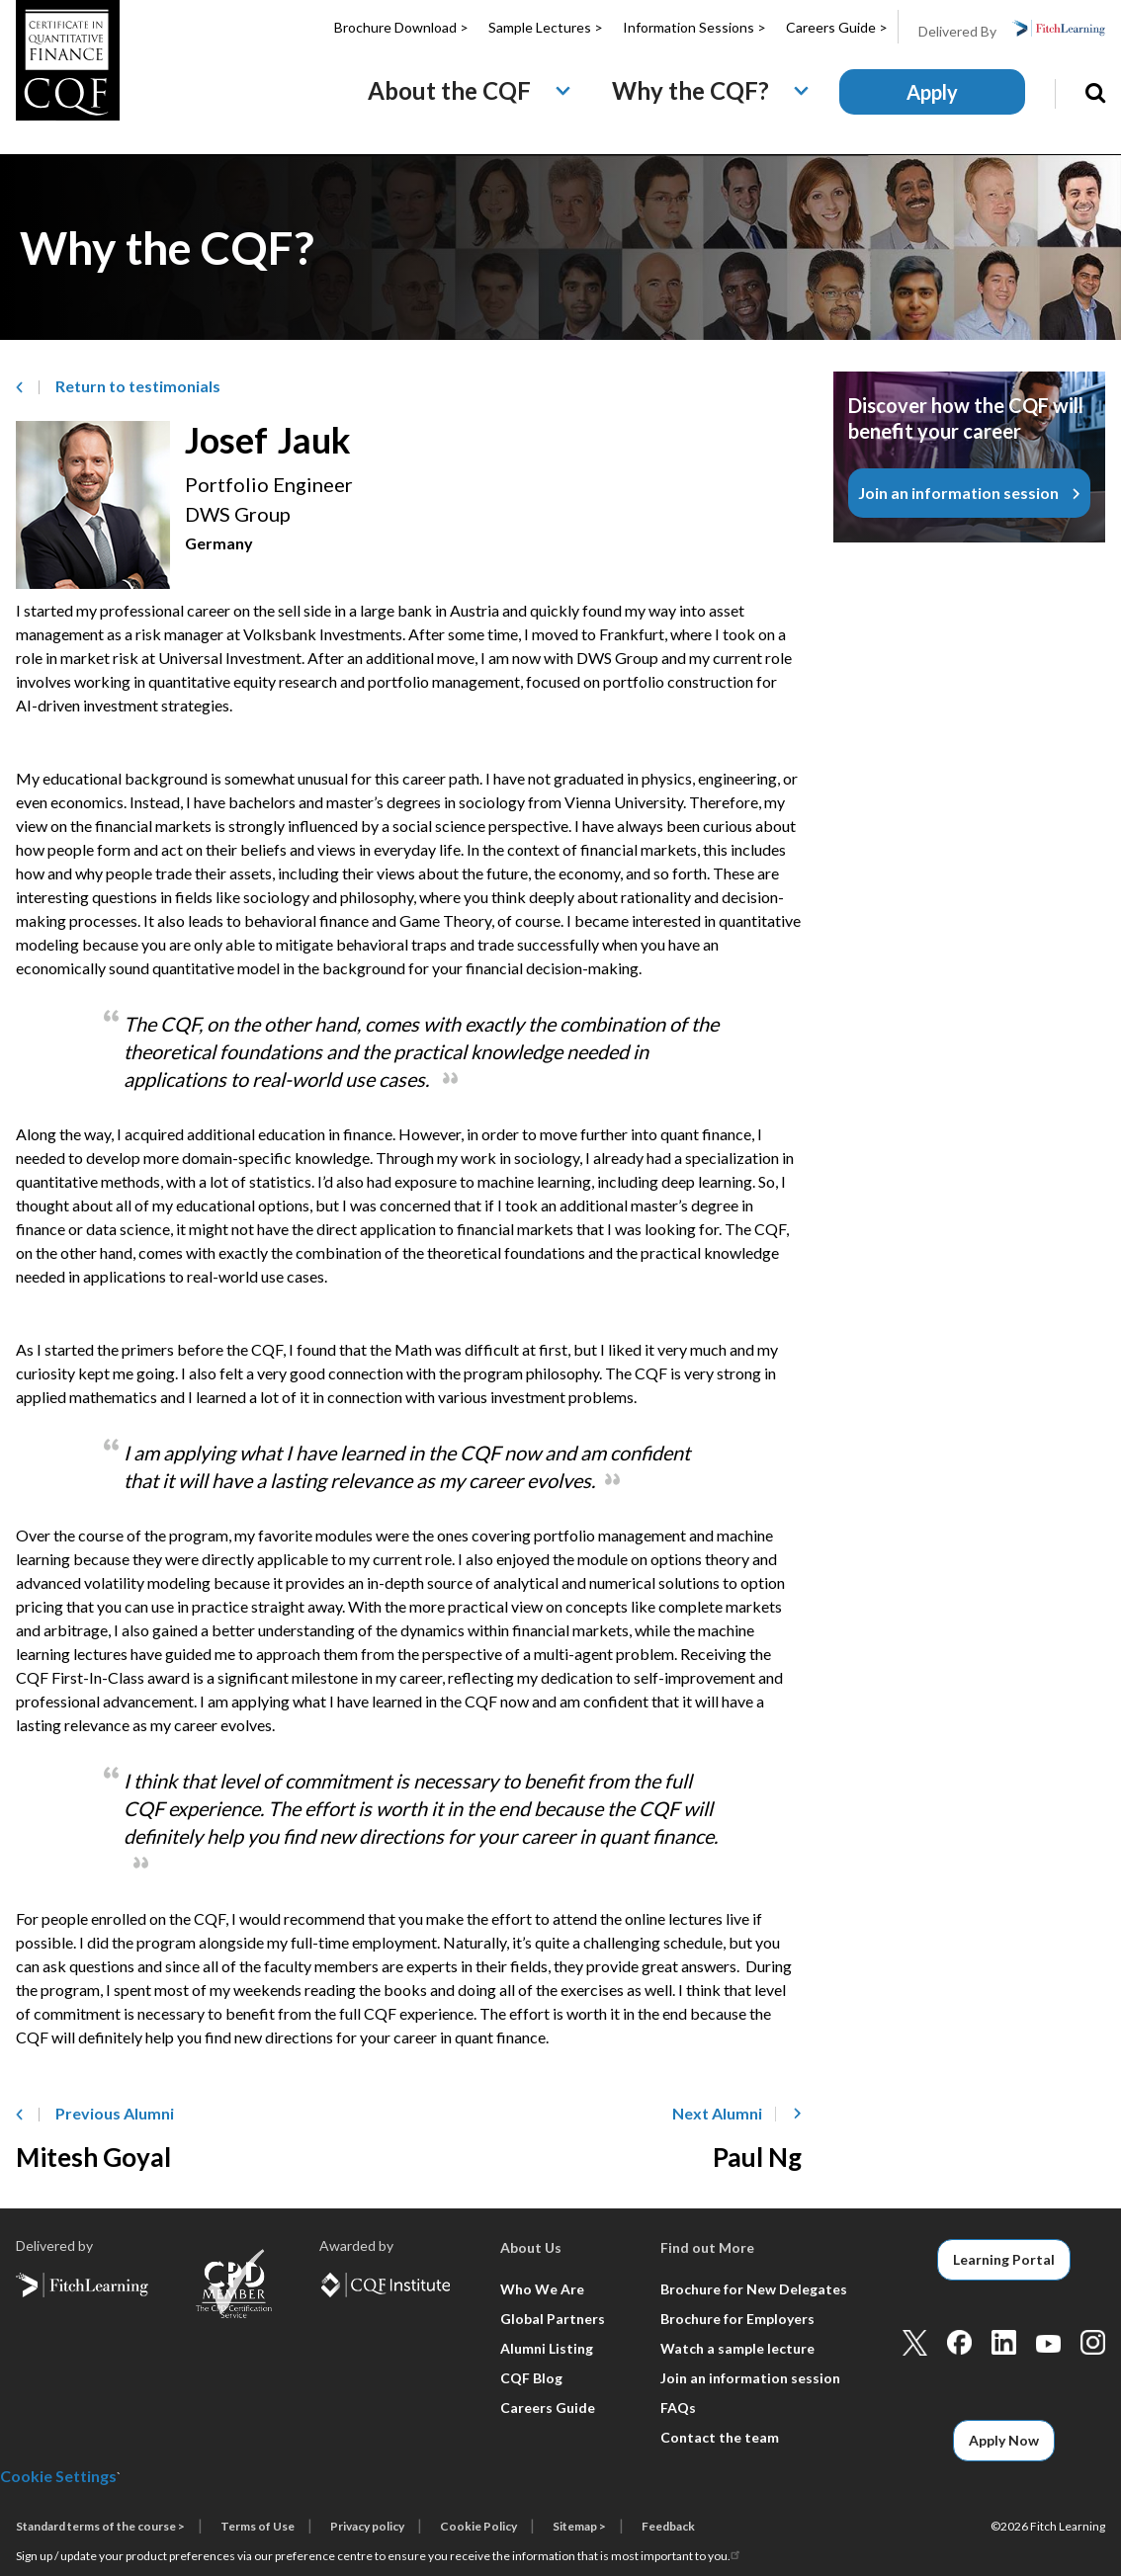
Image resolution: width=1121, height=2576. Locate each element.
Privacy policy (367, 2526)
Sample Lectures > (545, 27)
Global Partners (552, 2318)
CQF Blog (531, 2377)
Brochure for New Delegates (753, 2289)
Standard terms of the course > (100, 2526)
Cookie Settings (58, 2475)
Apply (932, 92)
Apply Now (1004, 2440)
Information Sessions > (694, 27)
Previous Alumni (114, 2113)
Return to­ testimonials (137, 385)
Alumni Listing (546, 2348)
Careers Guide (547, 2407)
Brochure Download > (401, 27)
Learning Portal (1004, 2259)
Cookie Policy (478, 2526)
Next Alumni (717, 2113)
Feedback (668, 2526)
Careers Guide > (837, 27)
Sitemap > (579, 2526)
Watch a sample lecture (737, 2348)
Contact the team (719, 2437)
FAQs (678, 2407)
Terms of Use (257, 2526)
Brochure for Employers (737, 2318)
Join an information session (958, 492)
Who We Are (542, 2289)
